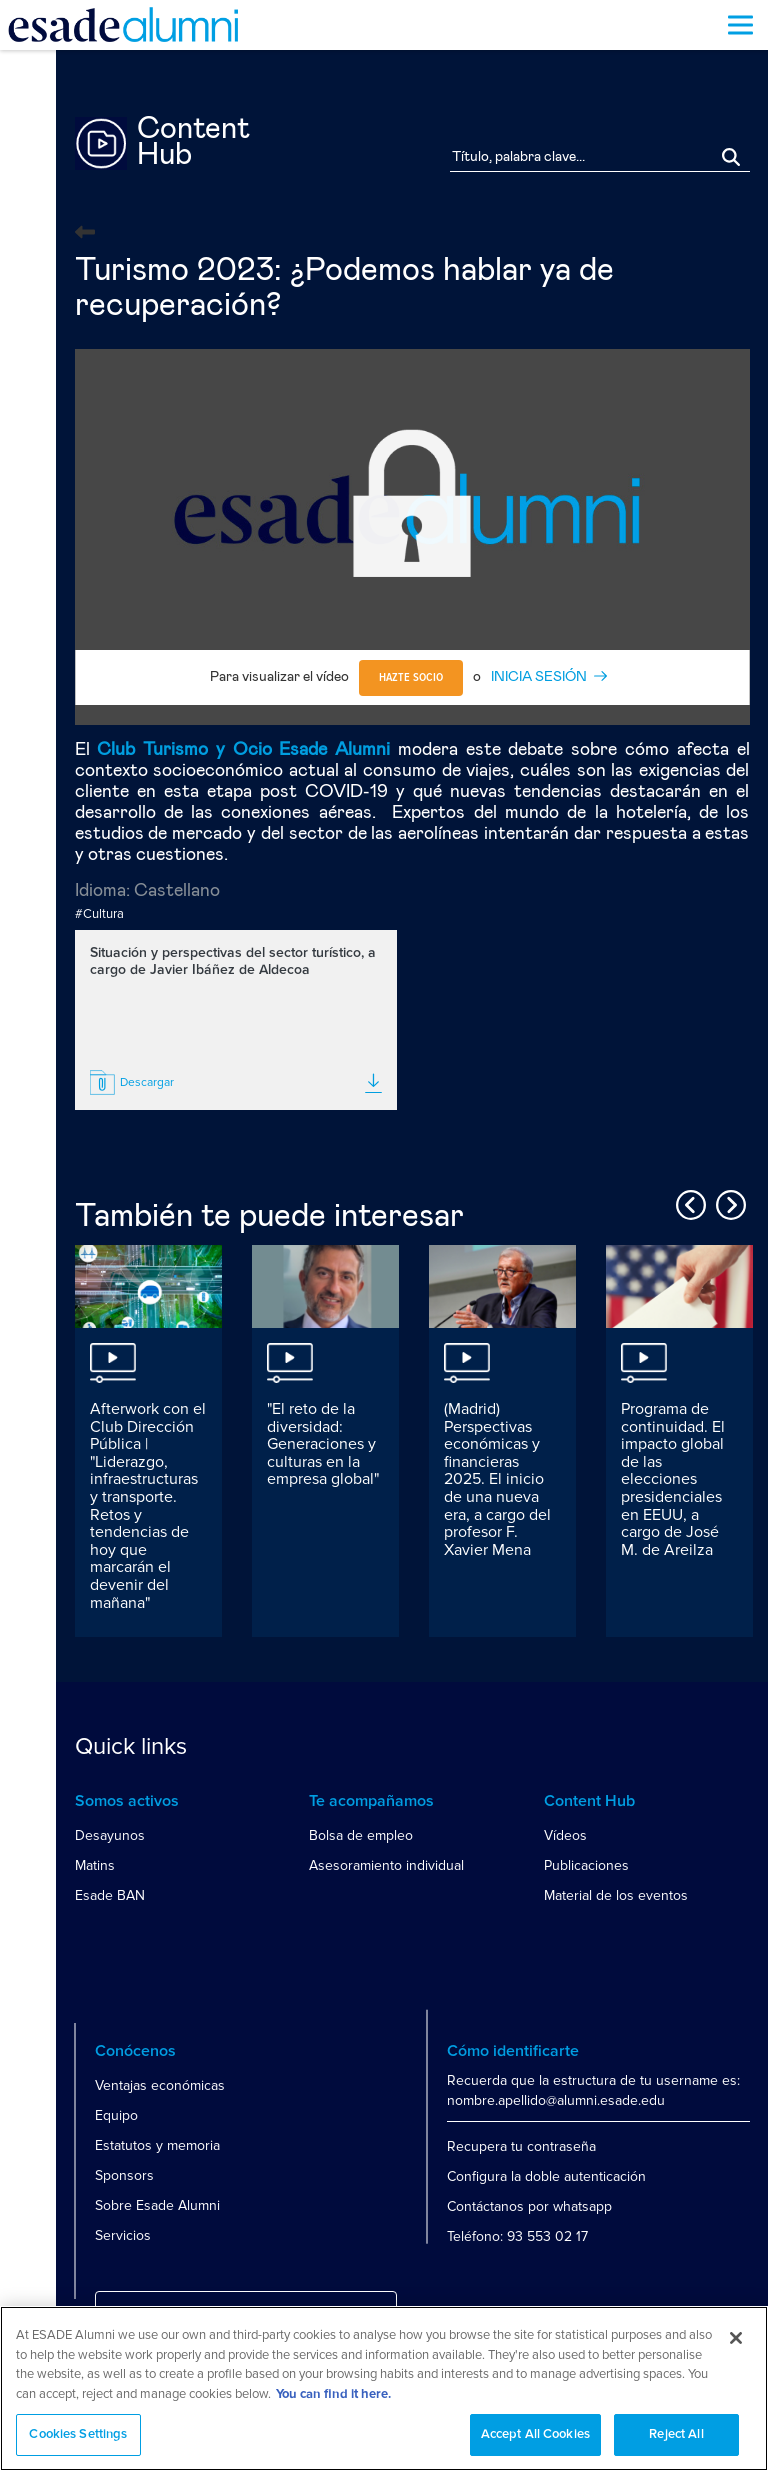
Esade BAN (110, 1895)
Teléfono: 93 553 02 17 (517, 2236)
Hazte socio (411, 678)
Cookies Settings (78, 2434)
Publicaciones (586, 1865)
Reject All (676, 2434)
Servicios (123, 2235)
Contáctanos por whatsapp (529, 2206)
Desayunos (110, 1835)
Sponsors (124, 2175)
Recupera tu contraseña (521, 2146)
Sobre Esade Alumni (157, 2205)
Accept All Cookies (535, 2434)
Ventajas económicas (160, 2085)
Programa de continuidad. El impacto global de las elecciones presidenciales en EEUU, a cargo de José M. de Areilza (673, 1479)
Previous (688, 1202)
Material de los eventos (616, 1895)
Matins (95, 1865)
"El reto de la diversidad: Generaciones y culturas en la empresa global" (323, 1444)
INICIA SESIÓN (539, 677)
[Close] (736, 2338)
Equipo (116, 2115)
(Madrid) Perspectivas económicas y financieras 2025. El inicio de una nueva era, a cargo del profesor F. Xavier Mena (497, 1479)
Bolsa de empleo (361, 1835)
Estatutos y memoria (157, 2145)
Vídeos (565, 1835)
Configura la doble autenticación (546, 2176)
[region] (384, 2388)
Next (728, 1202)
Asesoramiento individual (386, 1865)
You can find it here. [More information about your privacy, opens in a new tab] (333, 2394)
